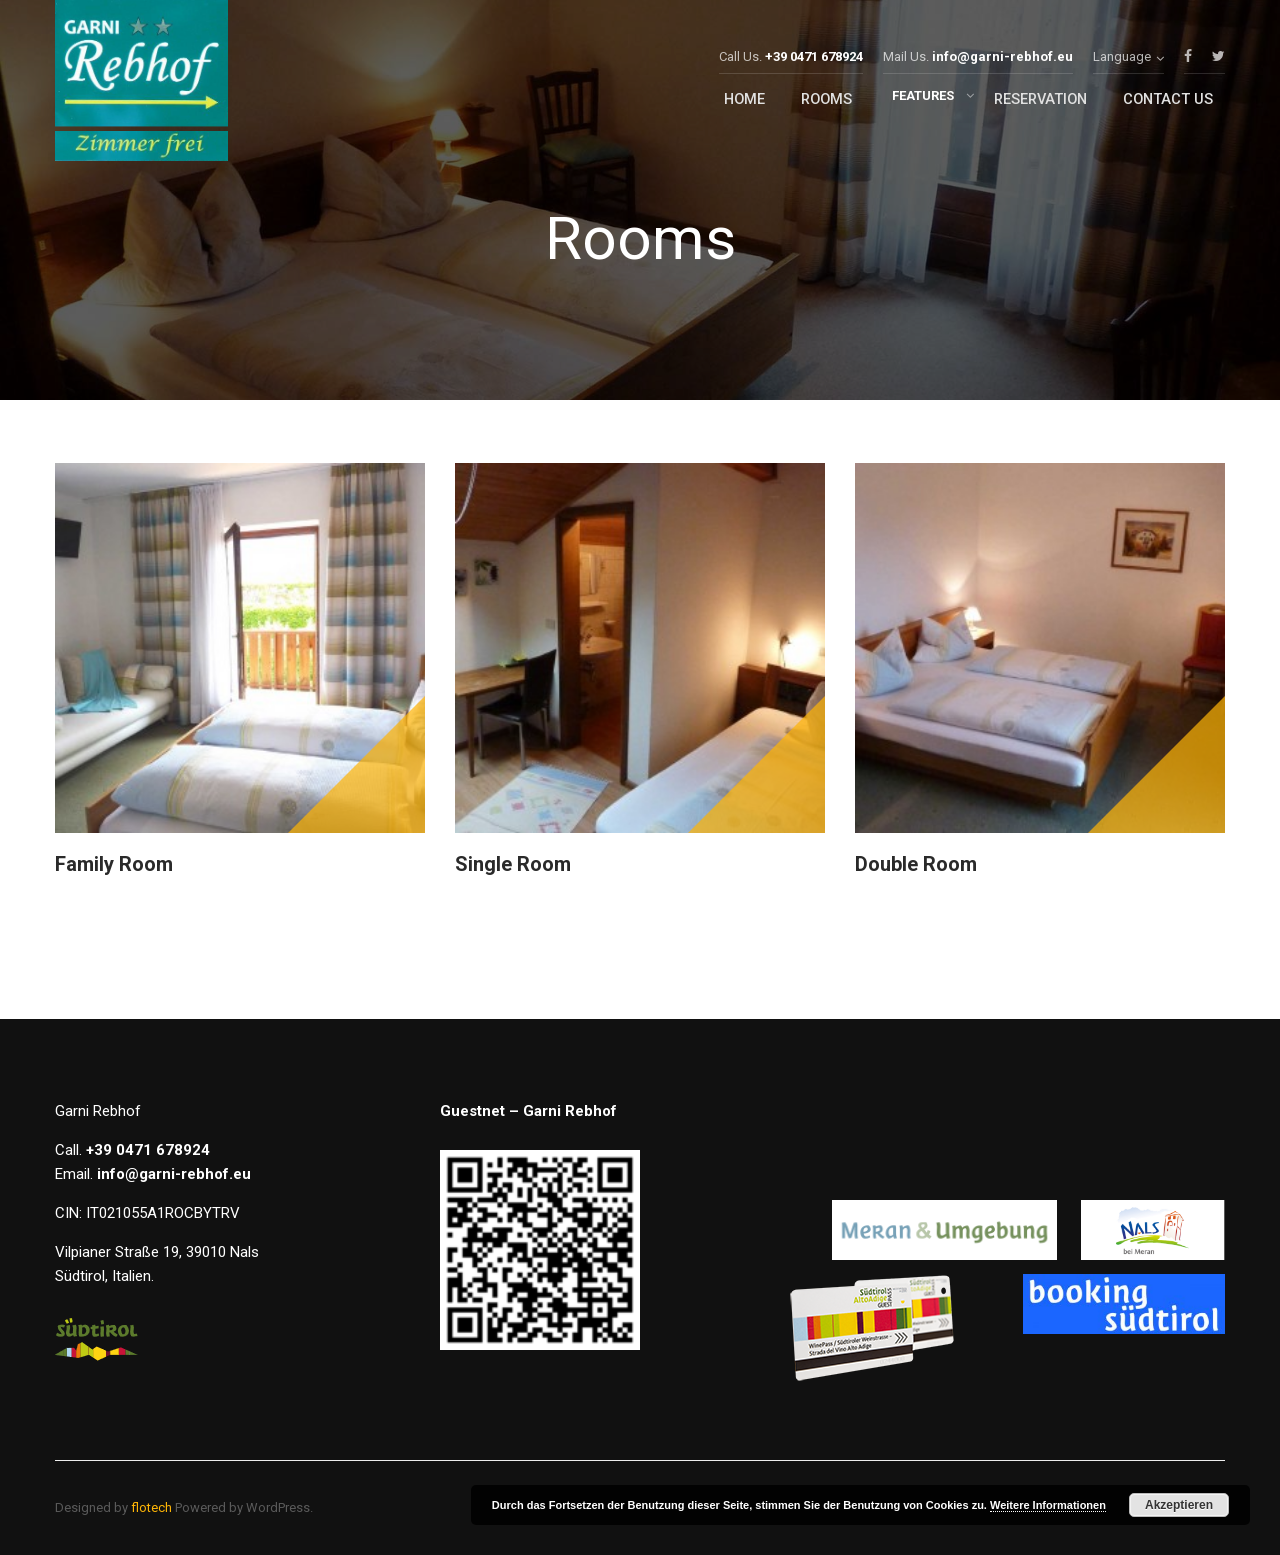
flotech (151, 1507)
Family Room (114, 864)
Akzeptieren (1179, 1505)
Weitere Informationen (1048, 1505)
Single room (513, 864)
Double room (916, 864)
